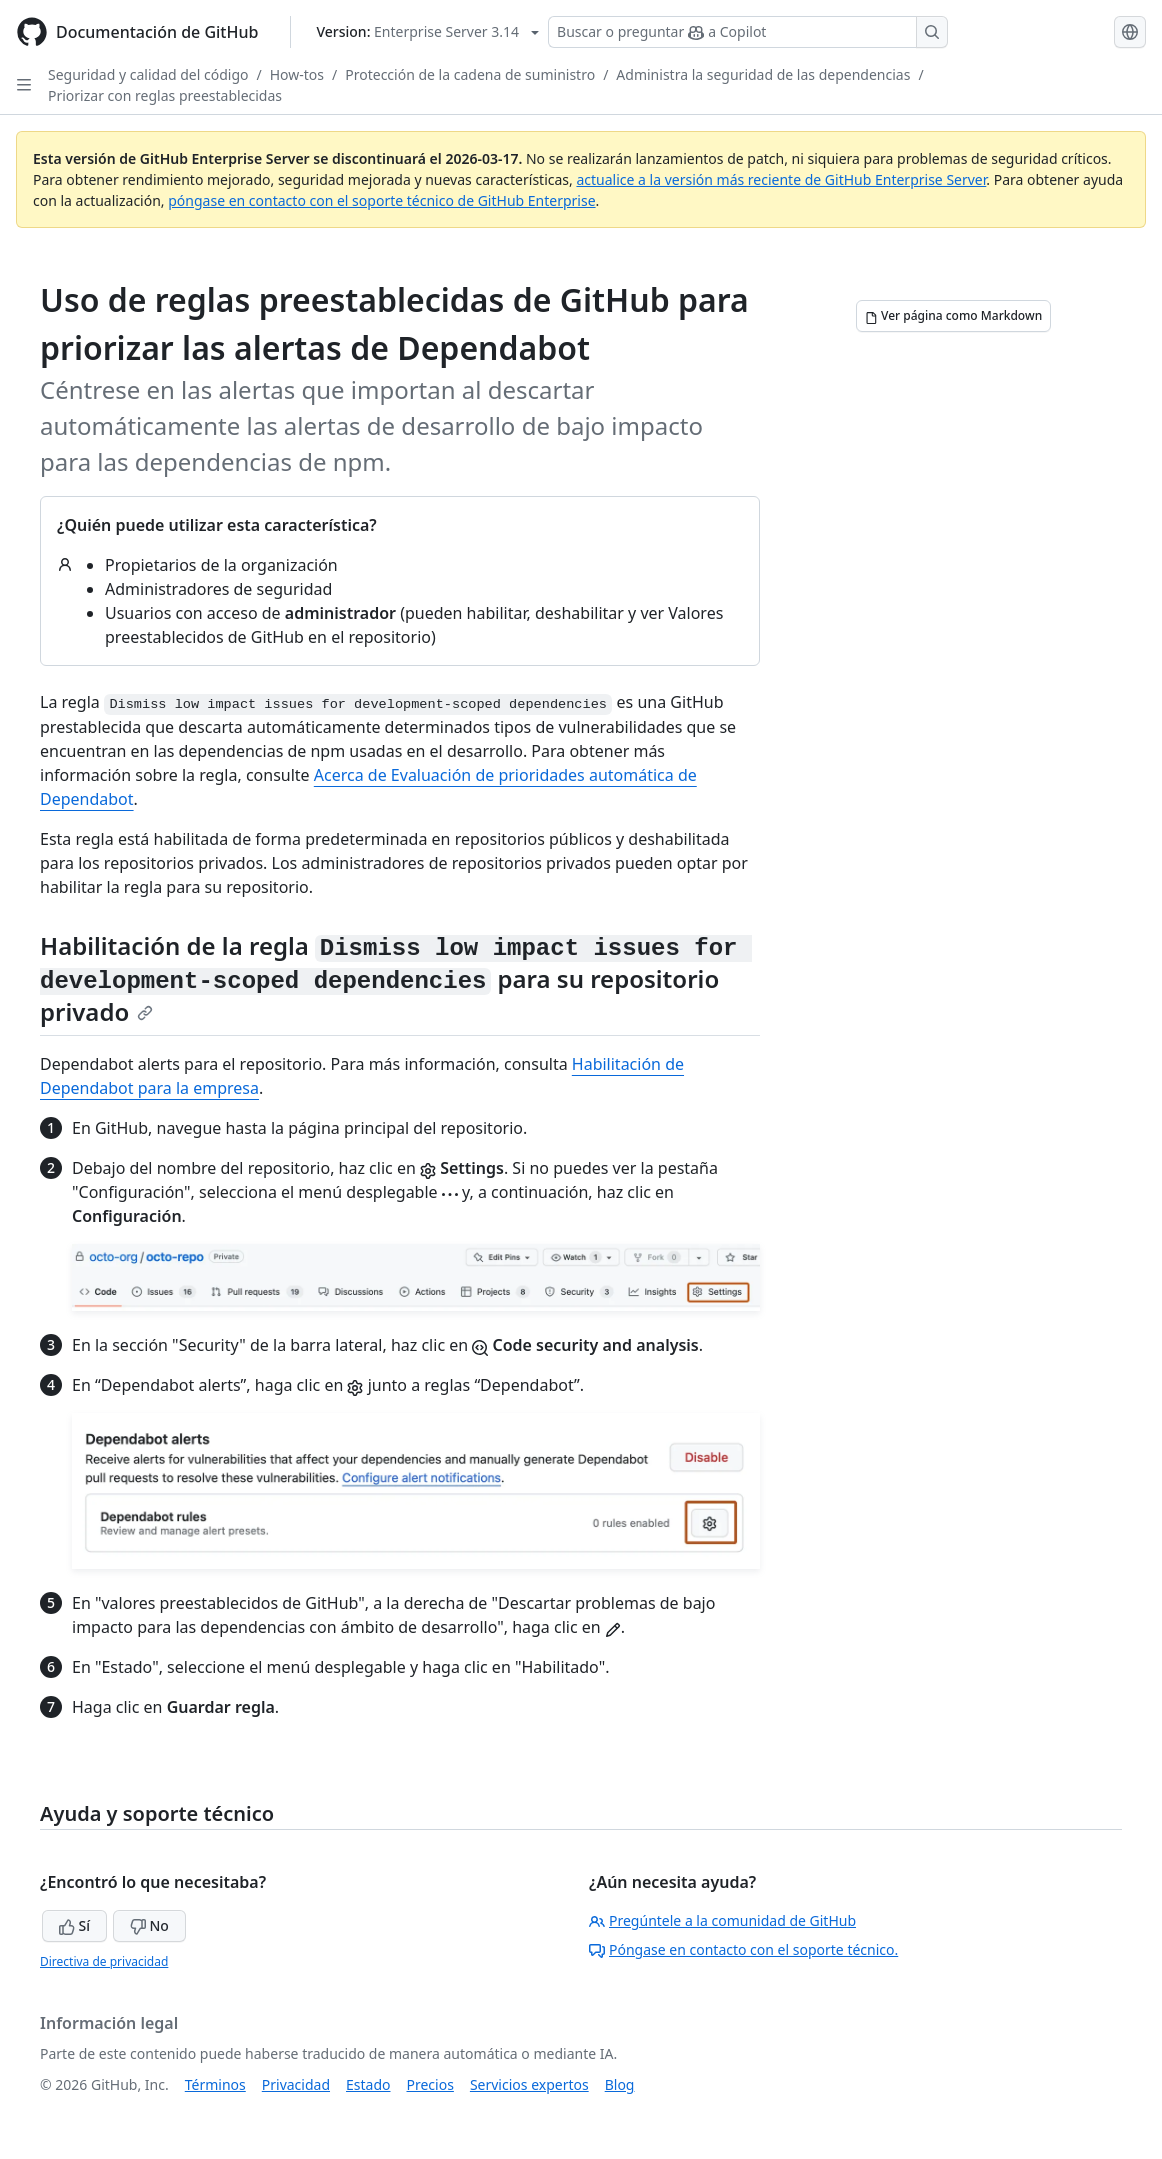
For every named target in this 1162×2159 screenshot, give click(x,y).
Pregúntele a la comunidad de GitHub (722, 1920)
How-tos (297, 74)
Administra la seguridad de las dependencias (763, 74)
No (149, 1925)
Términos (215, 2084)
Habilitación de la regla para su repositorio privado (396, 978)
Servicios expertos (529, 2084)
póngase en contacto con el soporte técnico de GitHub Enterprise (381, 200)
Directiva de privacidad (104, 1961)
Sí (74, 1925)
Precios (430, 2084)
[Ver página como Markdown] (953, 316)
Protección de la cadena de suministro (470, 74)
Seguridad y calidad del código (148, 74)
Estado (368, 2084)
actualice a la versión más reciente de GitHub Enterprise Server (781, 179)
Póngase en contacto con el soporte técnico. (743, 1949)
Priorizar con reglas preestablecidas (165, 95)
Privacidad (296, 2084)
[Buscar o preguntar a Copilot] (748, 32)
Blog (620, 2084)
